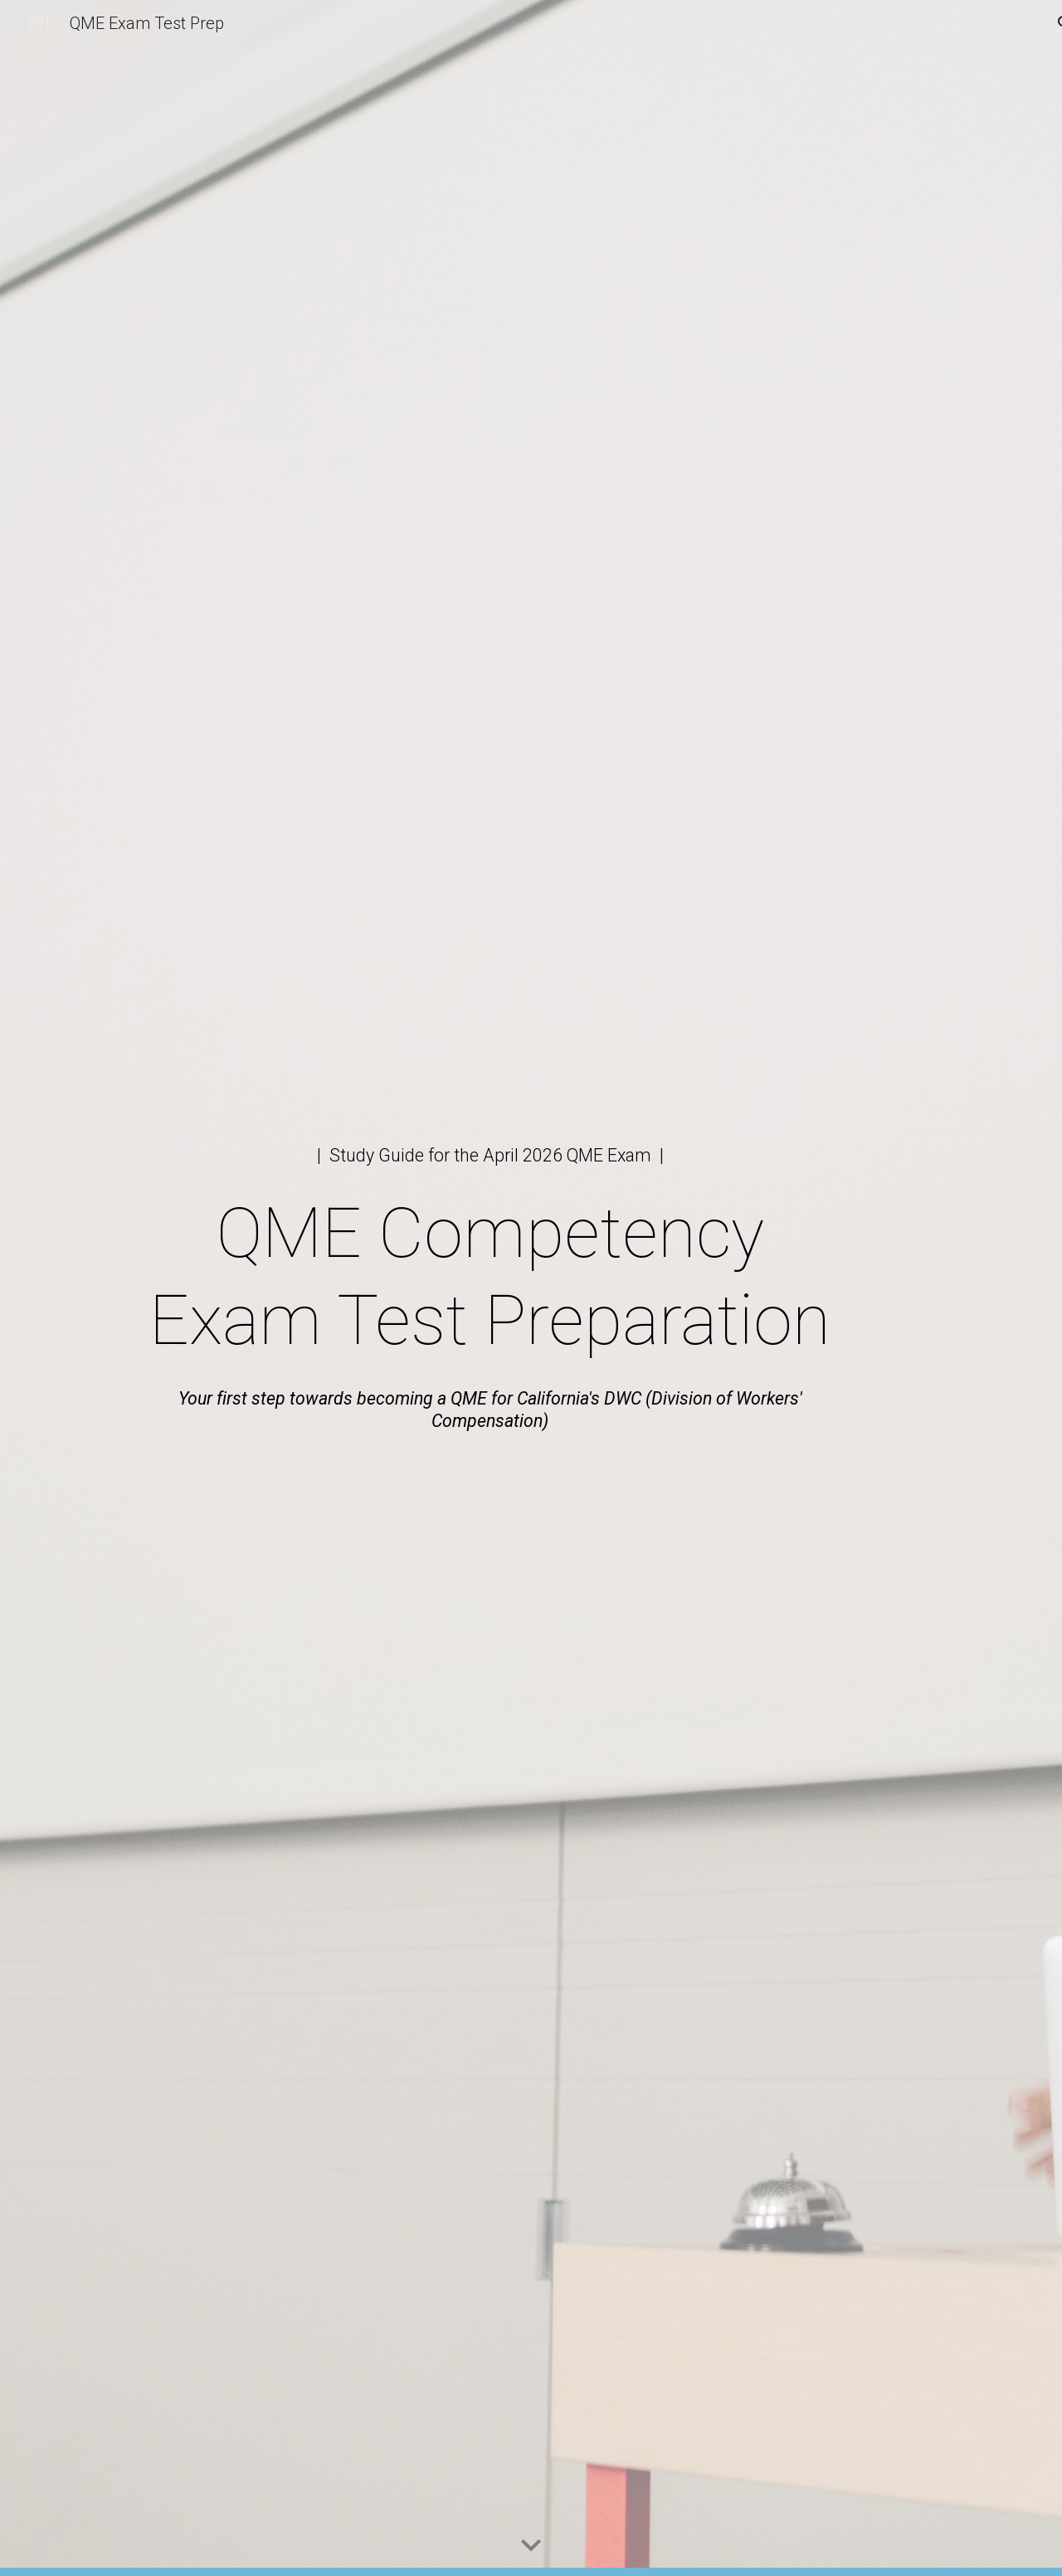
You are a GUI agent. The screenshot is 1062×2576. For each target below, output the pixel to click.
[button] (531, 2546)
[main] (489, 1155)
